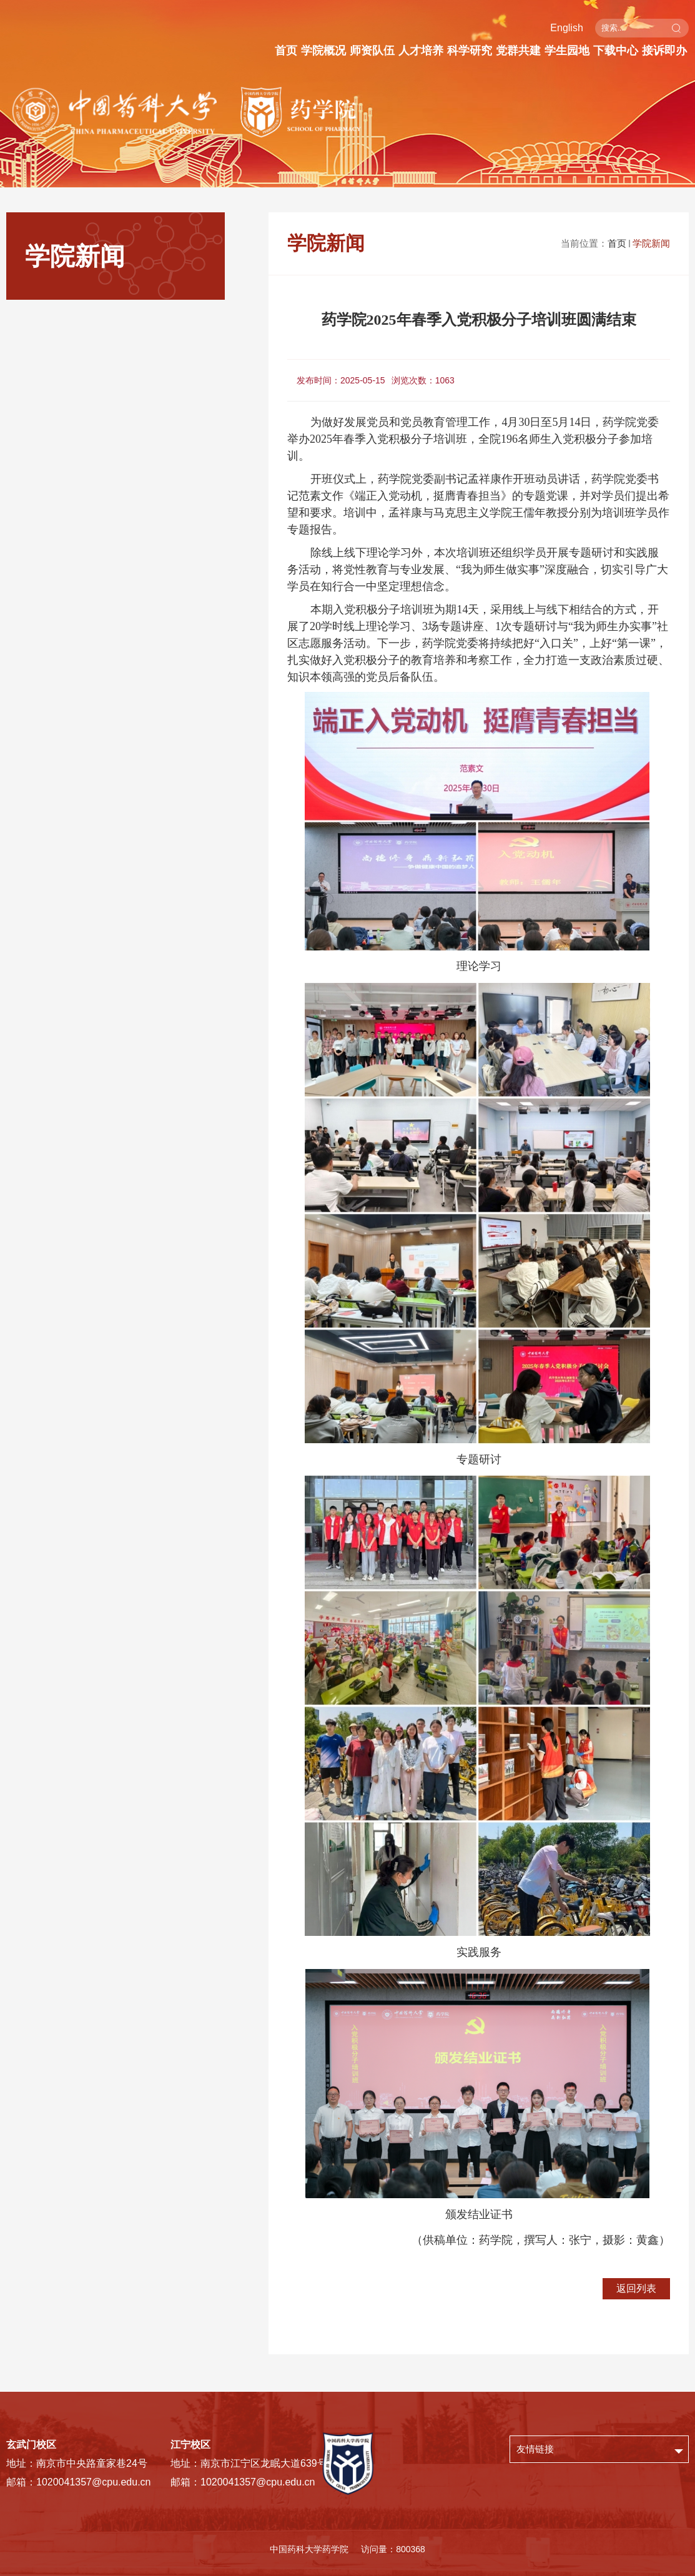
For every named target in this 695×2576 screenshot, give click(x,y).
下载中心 (615, 50)
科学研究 (469, 50)
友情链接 (535, 2449)
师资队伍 (372, 50)
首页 (286, 50)
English (566, 27)
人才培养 (420, 50)
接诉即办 (664, 50)
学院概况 (323, 50)
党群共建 (518, 50)
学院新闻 (651, 243)
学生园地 (567, 50)
